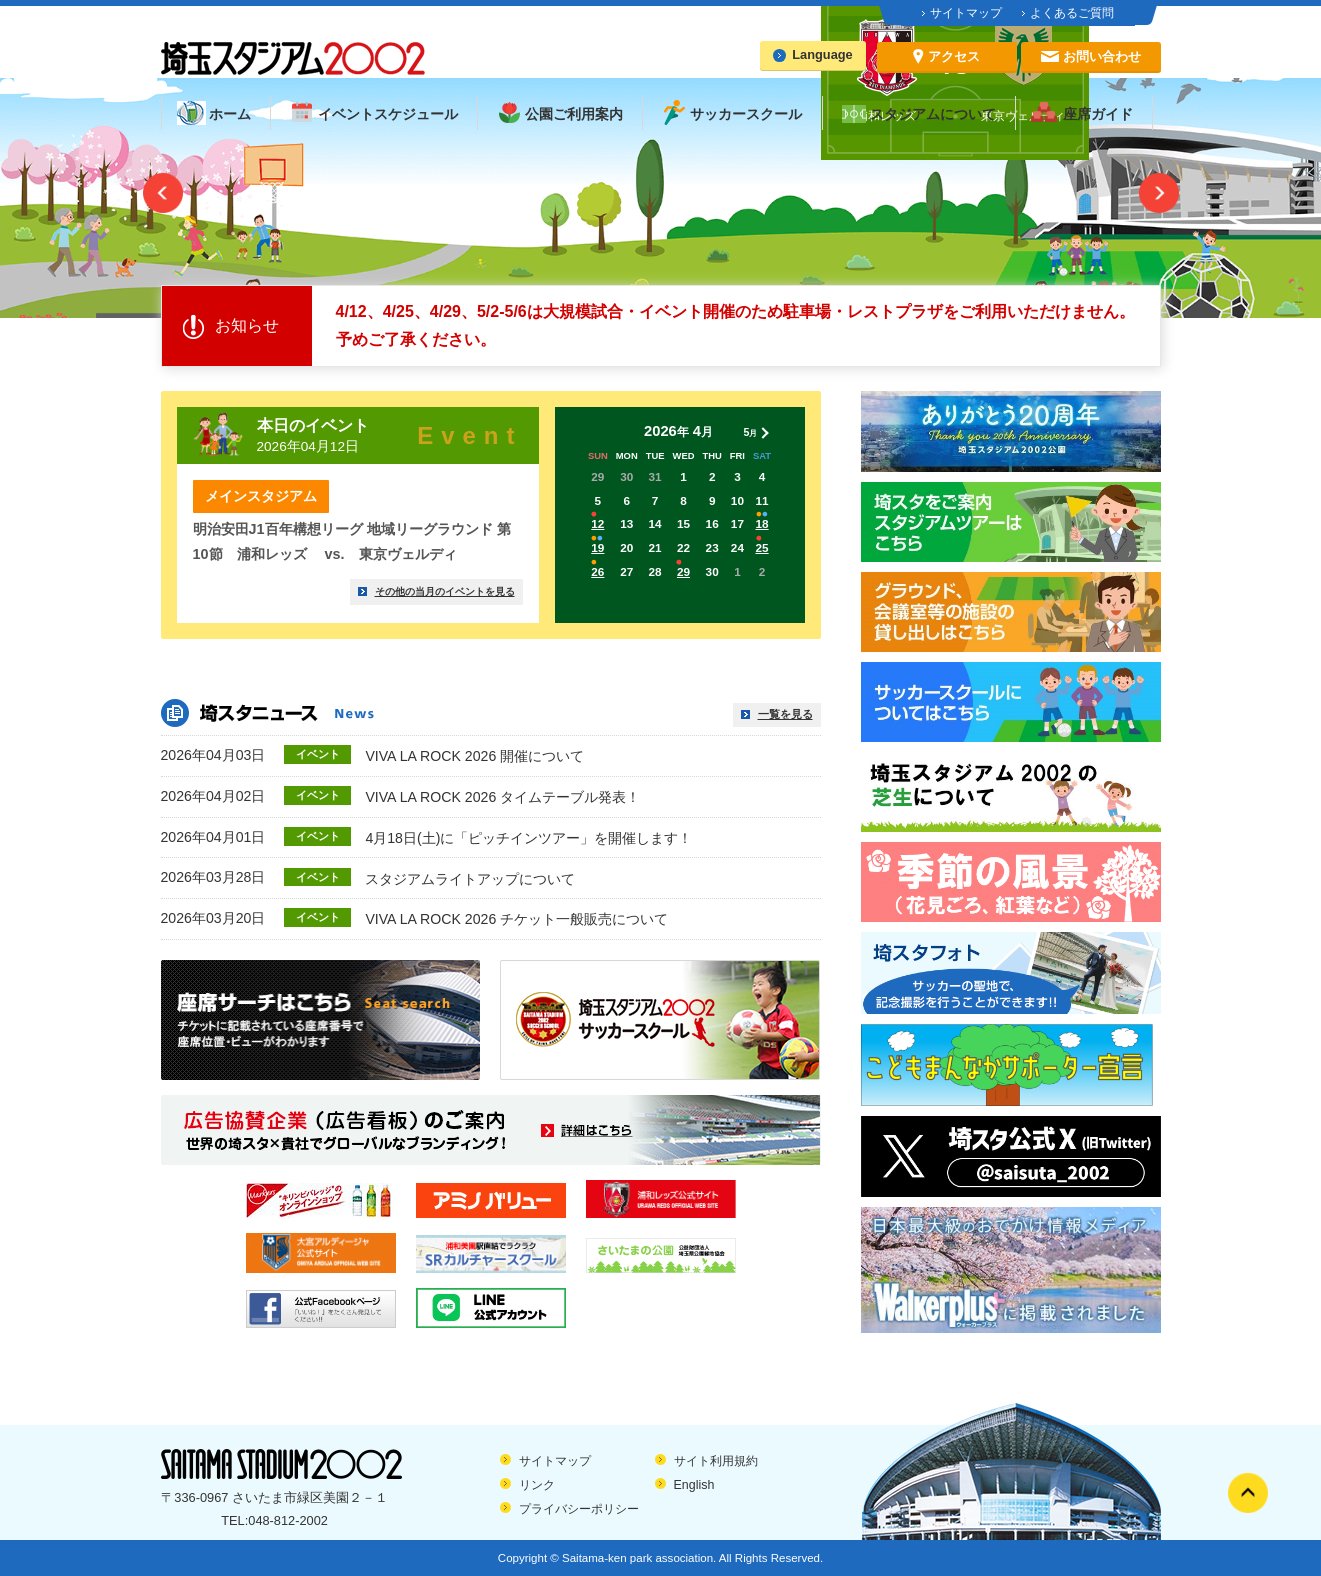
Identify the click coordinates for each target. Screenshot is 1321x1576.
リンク (537, 1485)
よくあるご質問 (1072, 13)
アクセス (954, 56)
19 (597, 547)
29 (683, 571)
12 (597, 523)
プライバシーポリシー (579, 1509)
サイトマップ (966, 13)
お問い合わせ (1102, 56)
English (694, 1485)
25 (762, 547)
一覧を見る (785, 714)
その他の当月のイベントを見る (445, 591)
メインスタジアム (261, 496)
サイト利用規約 (716, 1461)
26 (597, 571)
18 (762, 523)
